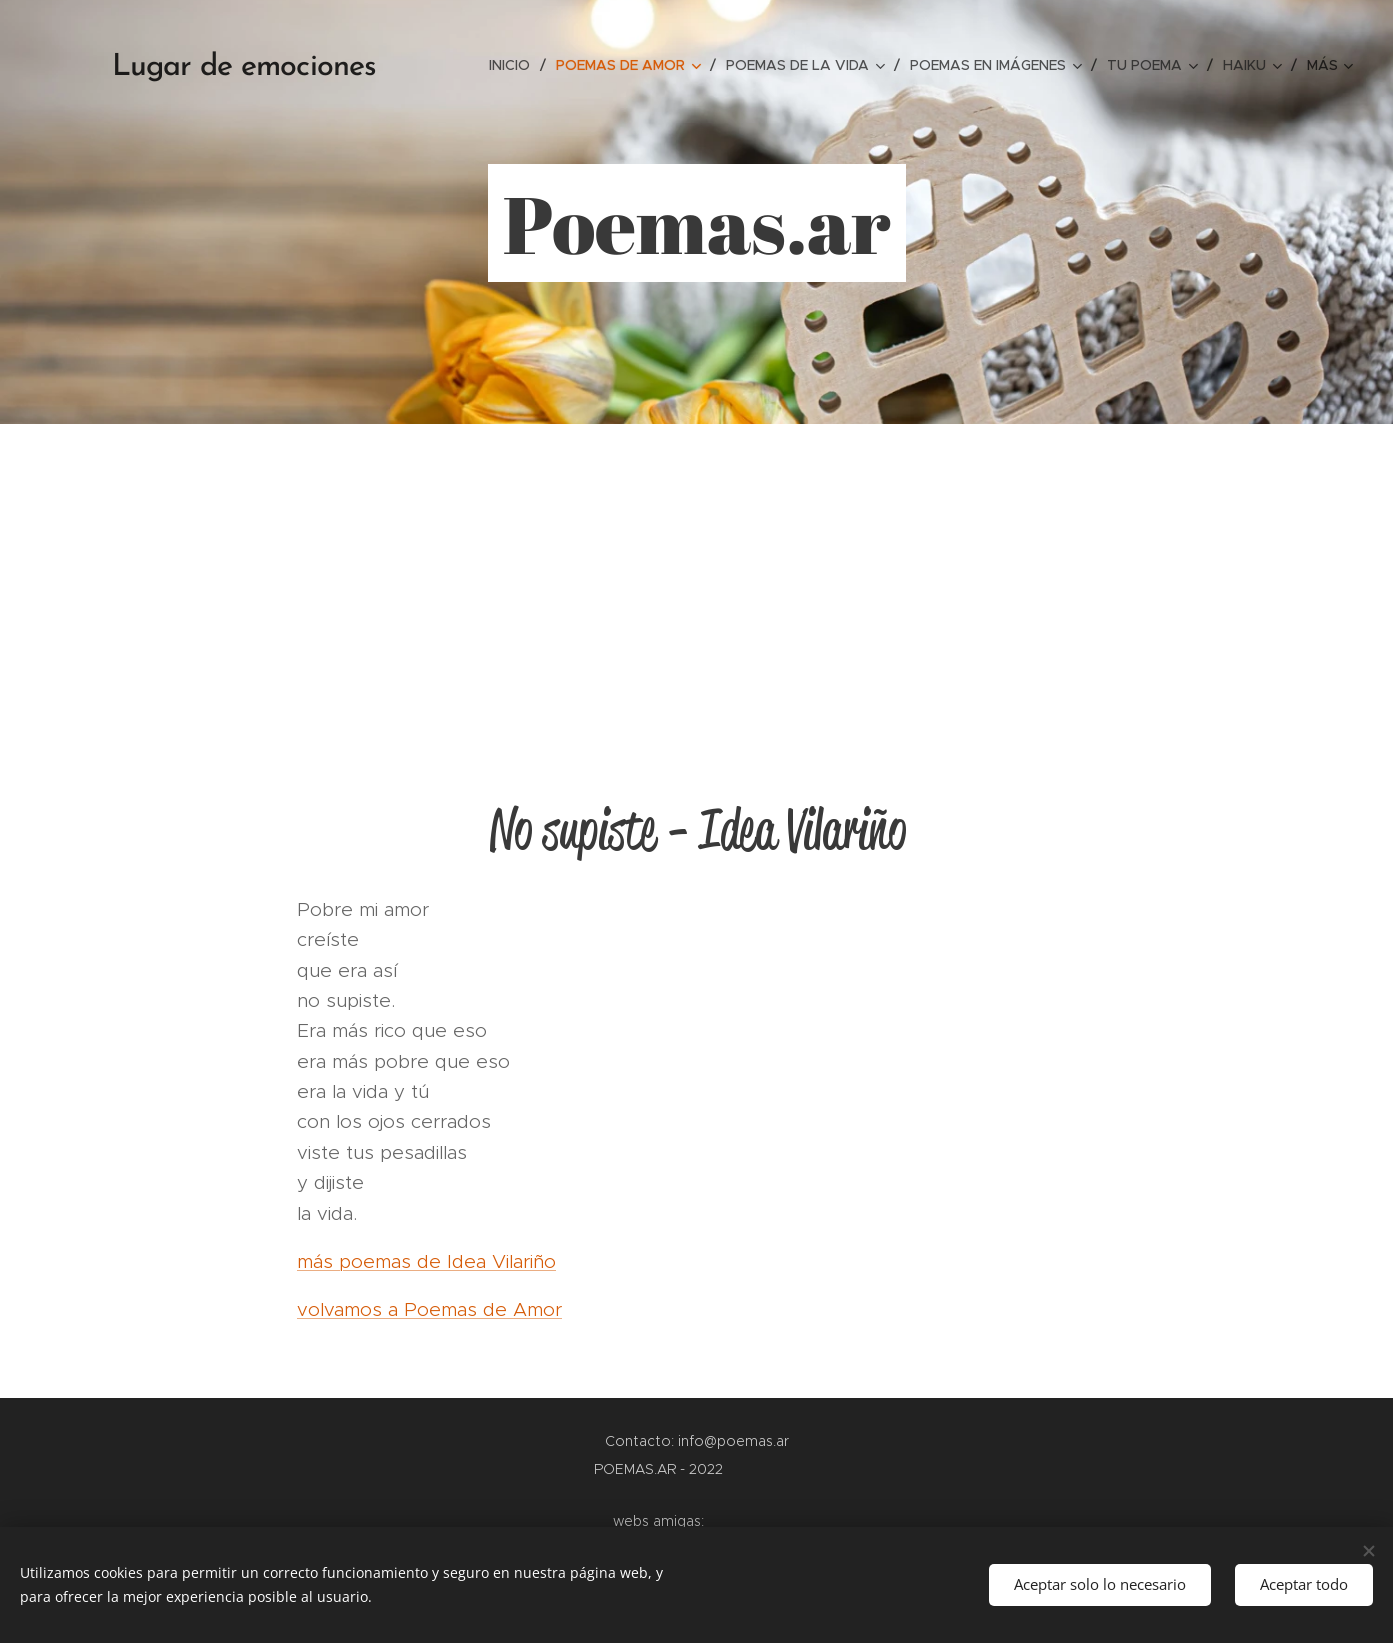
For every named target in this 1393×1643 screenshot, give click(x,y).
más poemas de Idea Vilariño (426, 1261)
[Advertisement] (697, 574)
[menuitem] (515, 65)
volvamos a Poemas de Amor (429, 1309)
